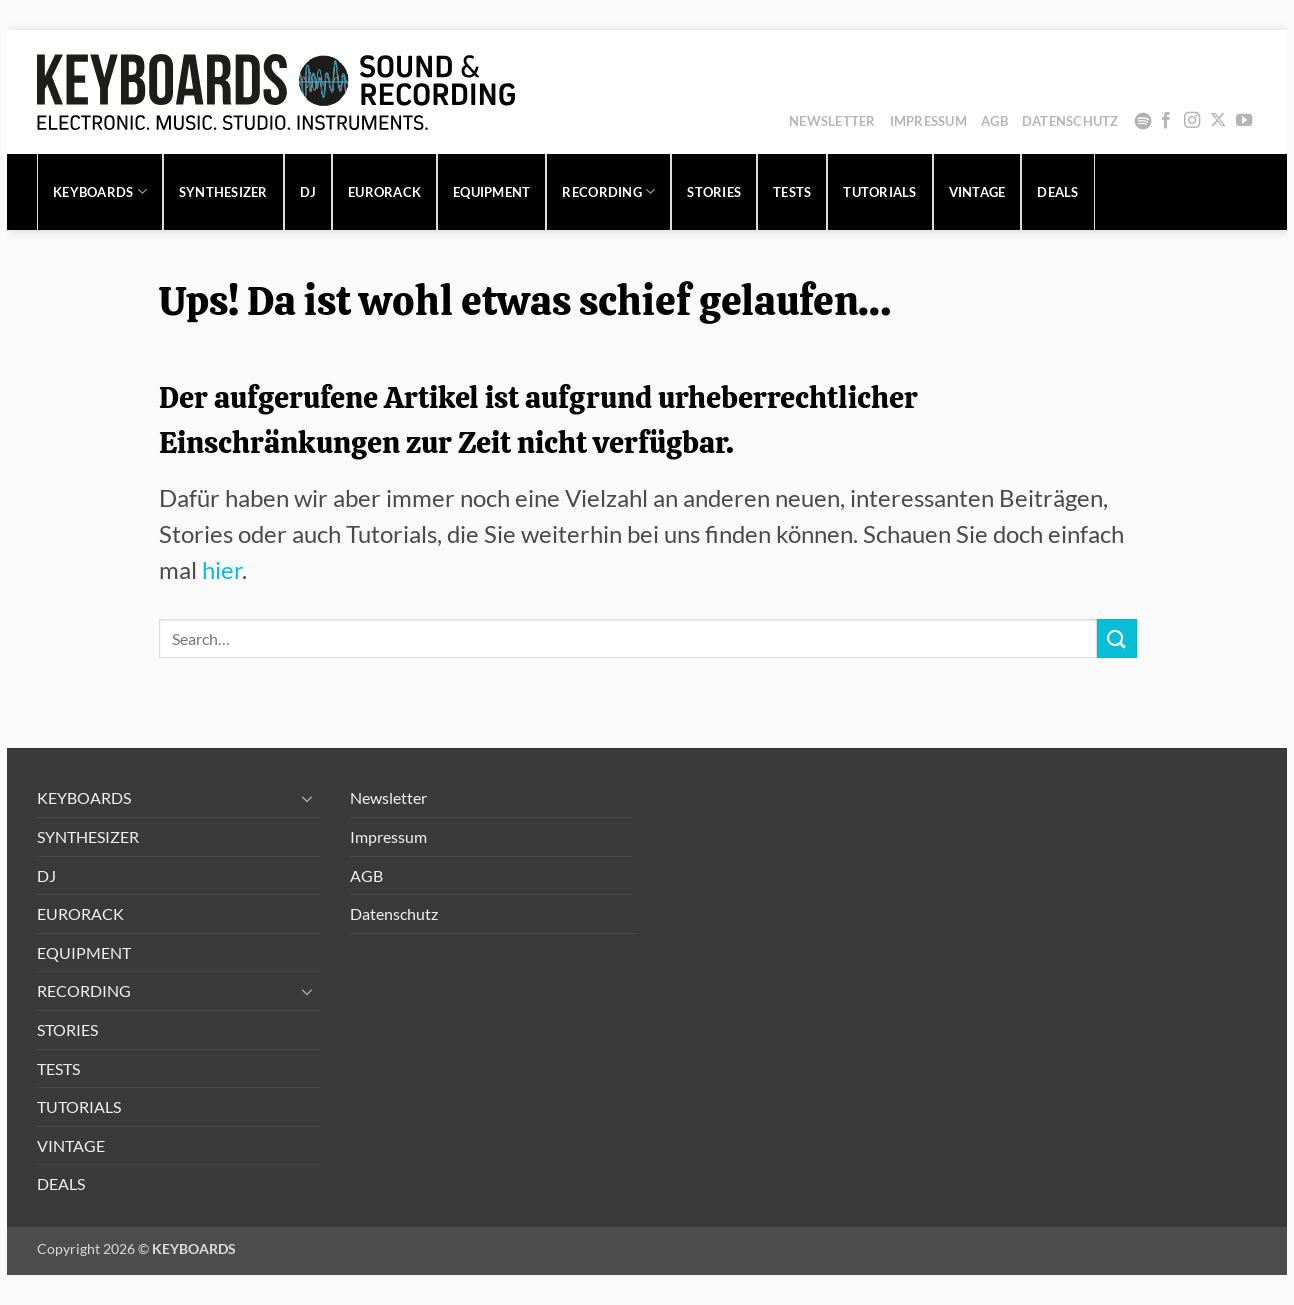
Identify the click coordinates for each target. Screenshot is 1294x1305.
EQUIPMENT (491, 192)
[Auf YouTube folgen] (1244, 121)
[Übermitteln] (1117, 638)
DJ (308, 192)
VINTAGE (977, 192)
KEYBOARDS (100, 191)
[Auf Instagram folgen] (1192, 121)
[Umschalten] (308, 798)
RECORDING (608, 191)
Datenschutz (1070, 121)
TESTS (792, 192)
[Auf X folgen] (1218, 121)
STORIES (714, 192)
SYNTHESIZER (223, 192)
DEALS (1057, 192)
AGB (994, 121)
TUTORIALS (879, 192)
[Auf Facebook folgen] (1166, 121)
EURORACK (384, 192)
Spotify (1143, 121)
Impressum (928, 121)
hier (222, 569)
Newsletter (832, 121)
